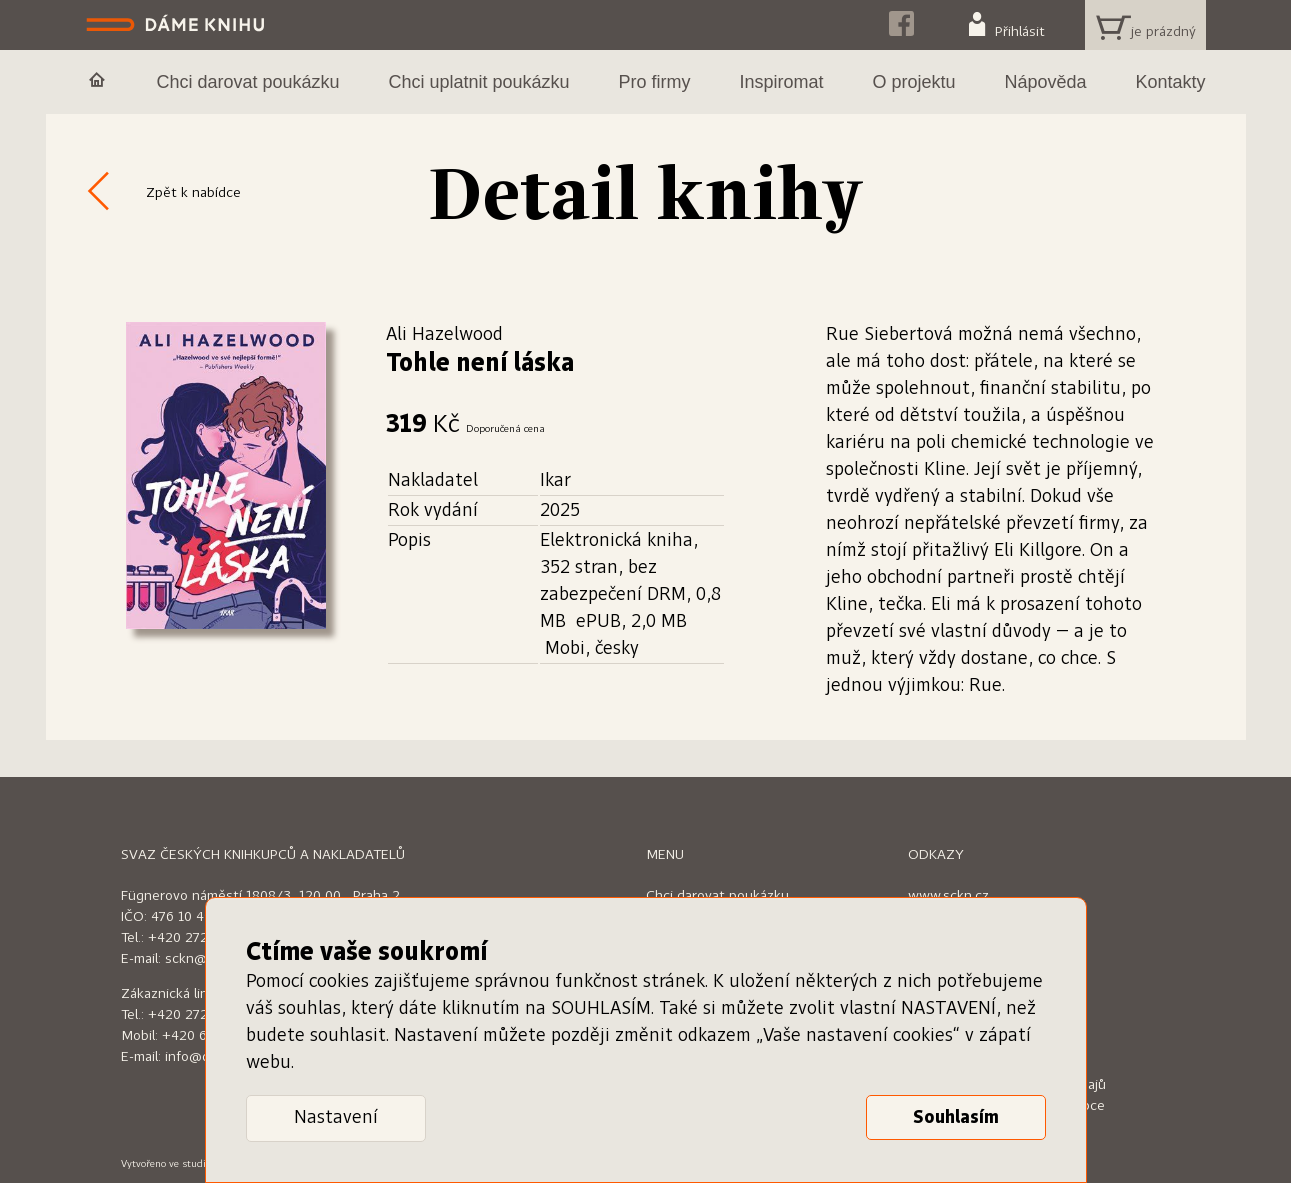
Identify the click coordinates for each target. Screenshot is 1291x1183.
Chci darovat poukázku (717, 896)
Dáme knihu (177, 25)
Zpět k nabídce (193, 193)
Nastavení (336, 1118)
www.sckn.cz (948, 896)
